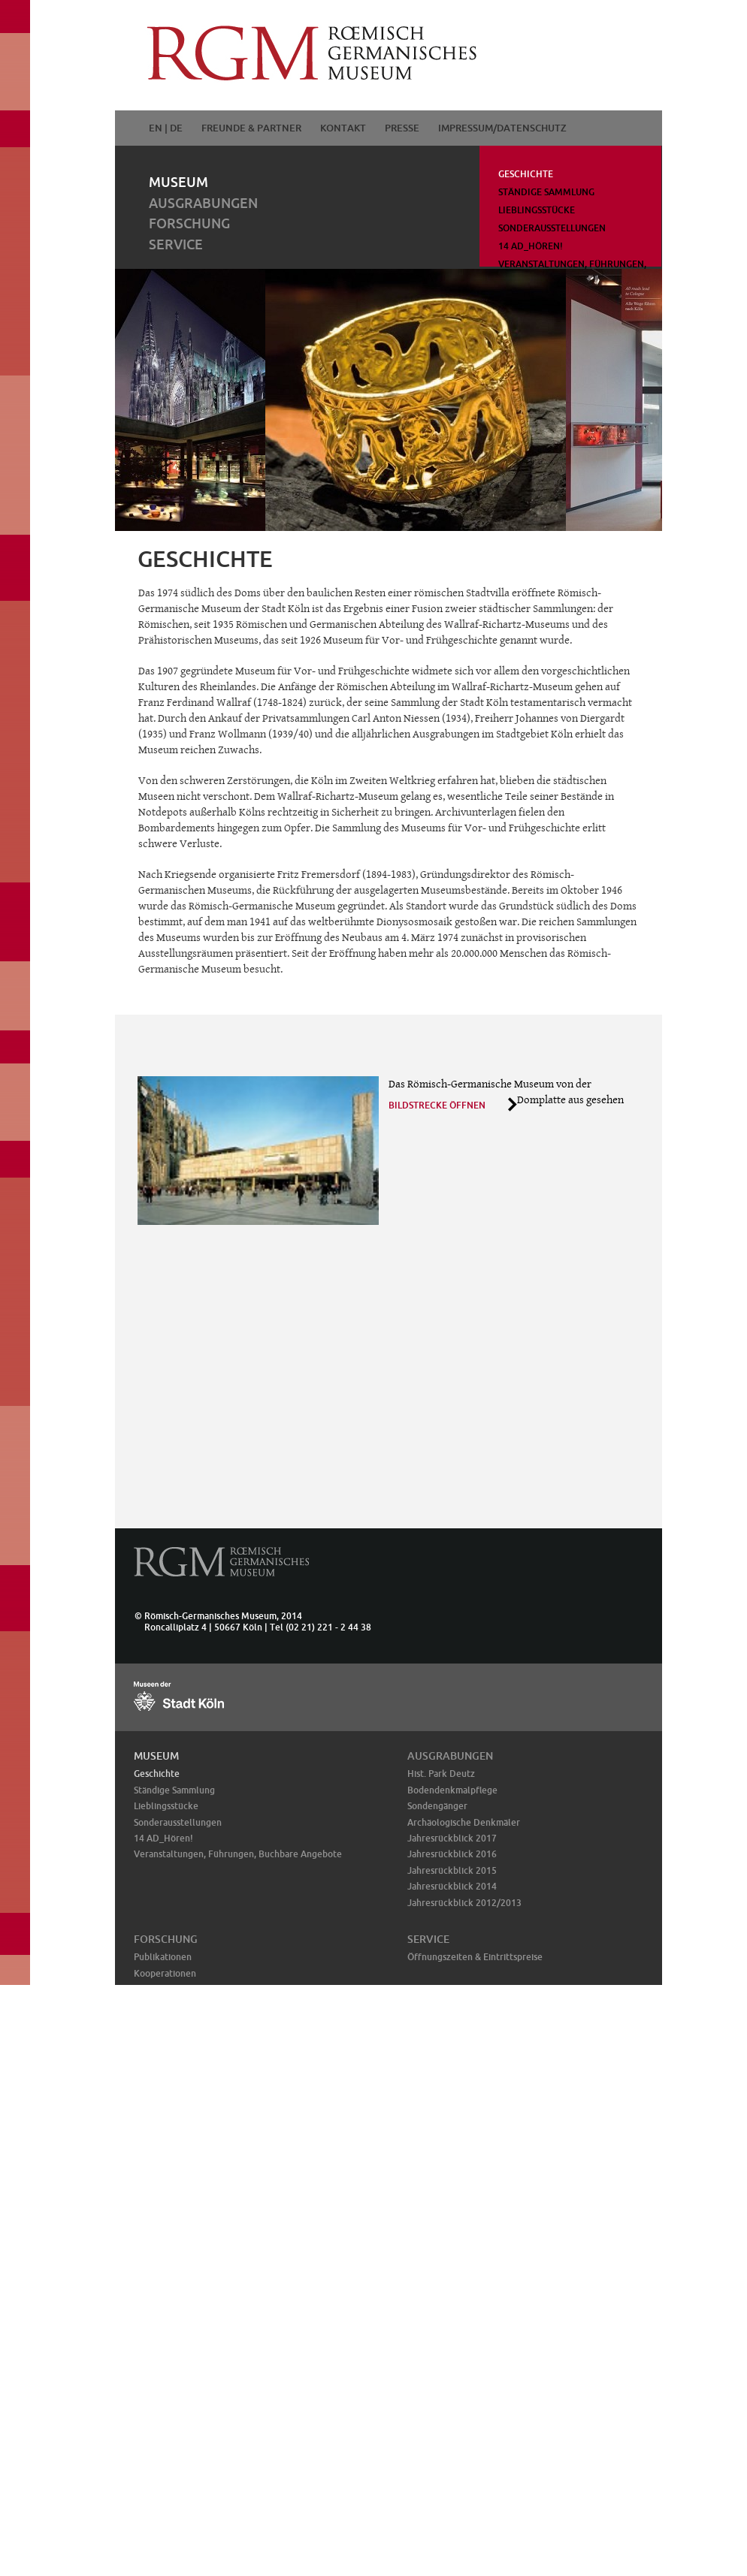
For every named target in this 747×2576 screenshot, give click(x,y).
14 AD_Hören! (530, 246)
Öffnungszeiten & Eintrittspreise (475, 1957)
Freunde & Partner (251, 127)
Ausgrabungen (203, 202)
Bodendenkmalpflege (452, 1790)
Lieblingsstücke (536, 210)
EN (155, 127)
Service (176, 244)
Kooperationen (165, 1973)
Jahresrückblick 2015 (452, 1870)
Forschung (189, 223)
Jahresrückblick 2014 (452, 1886)
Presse (402, 127)
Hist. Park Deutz (441, 1773)
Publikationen (163, 1957)
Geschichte (525, 174)
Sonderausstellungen (552, 228)
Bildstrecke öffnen (437, 1105)
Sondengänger (437, 1806)
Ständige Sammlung (546, 192)
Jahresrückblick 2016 (452, 1854)
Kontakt (343, 127)
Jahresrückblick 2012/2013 (464, 1903)
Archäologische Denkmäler (463, 1822)
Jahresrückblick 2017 (452, 1838)
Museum (178, 181)
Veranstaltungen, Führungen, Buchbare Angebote (238, 1854)
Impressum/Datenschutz (502, 127)
